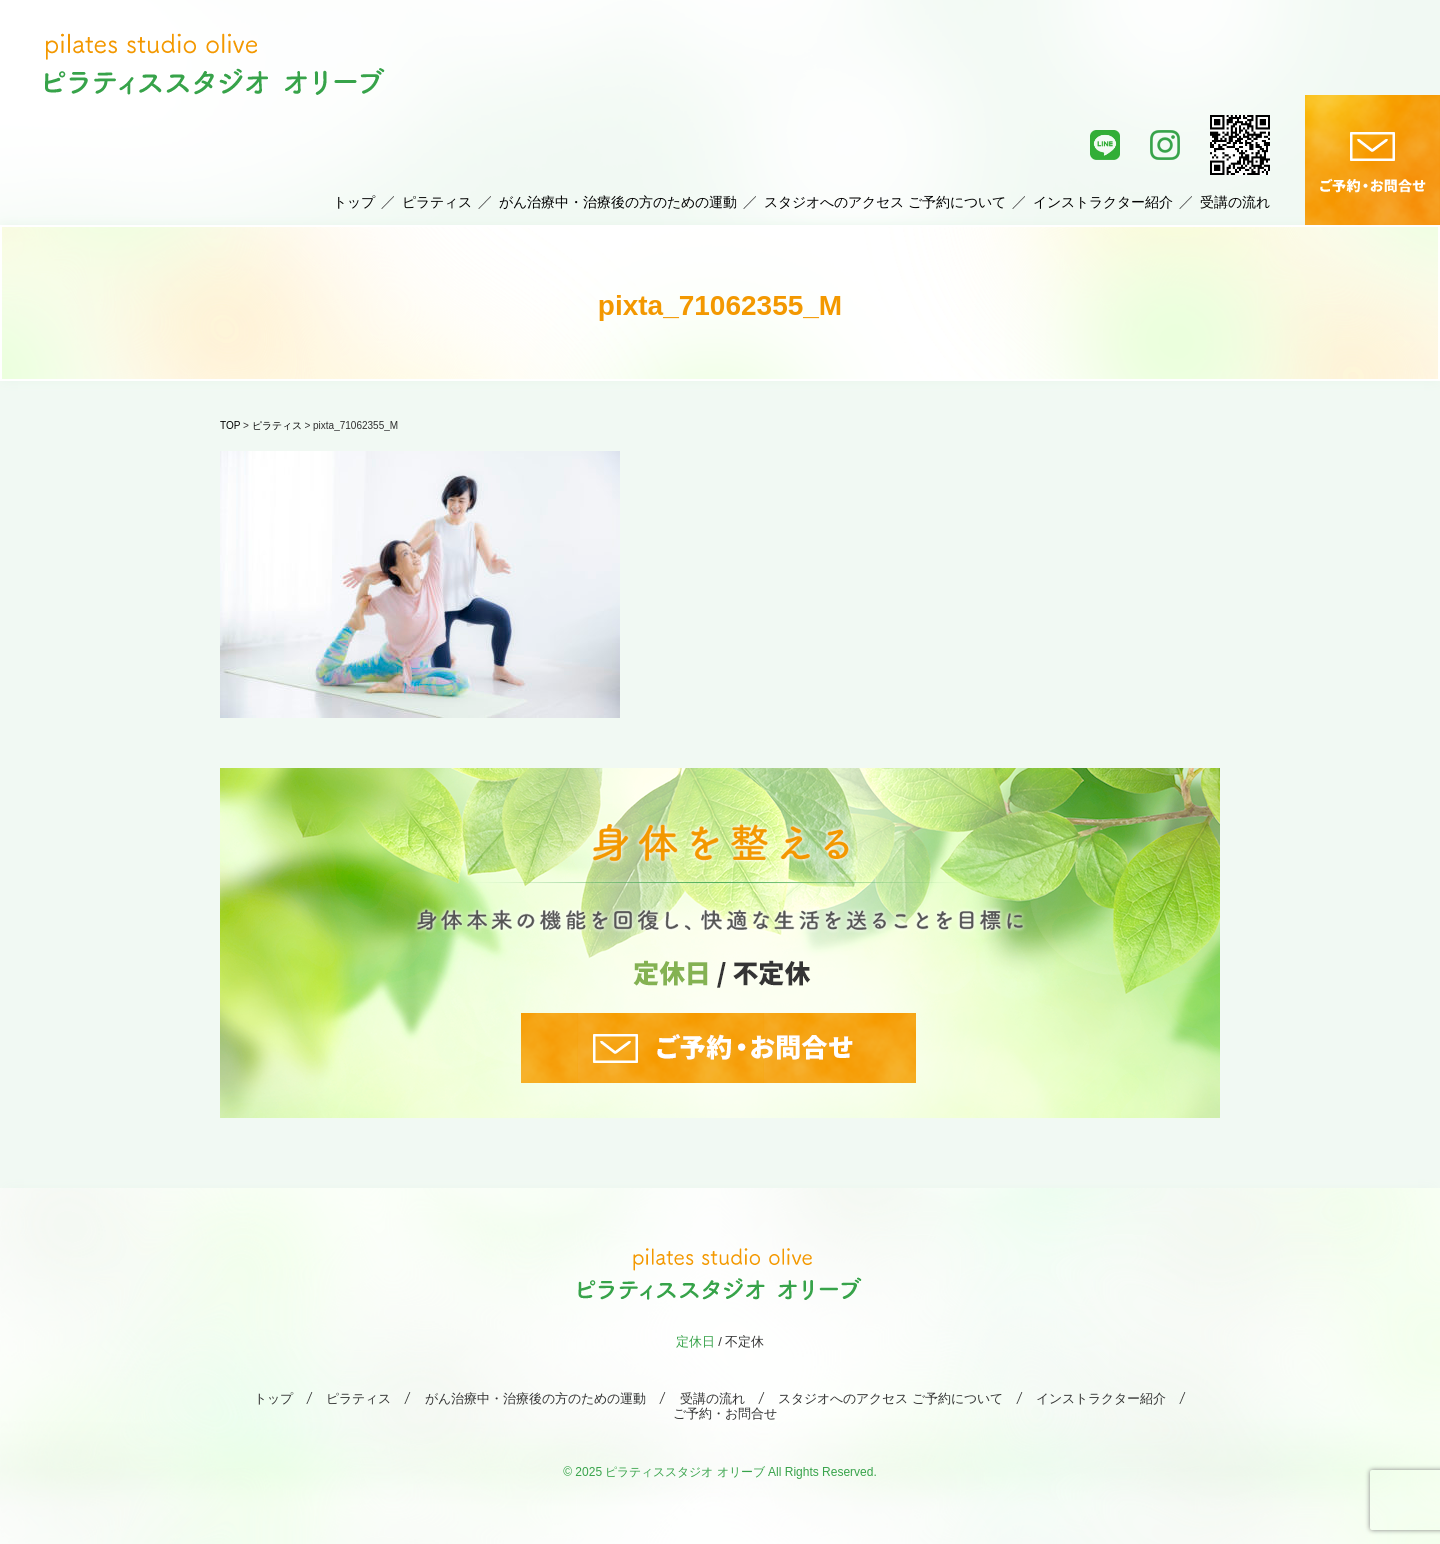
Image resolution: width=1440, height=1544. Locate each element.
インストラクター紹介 (1103, 202)
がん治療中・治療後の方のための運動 (618, 202)
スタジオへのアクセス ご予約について (885, 202)
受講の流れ (1235, 202)
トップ (354, 202)
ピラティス (437, 202)
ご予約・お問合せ (725, 1413)
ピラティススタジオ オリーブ (684, 1472)
